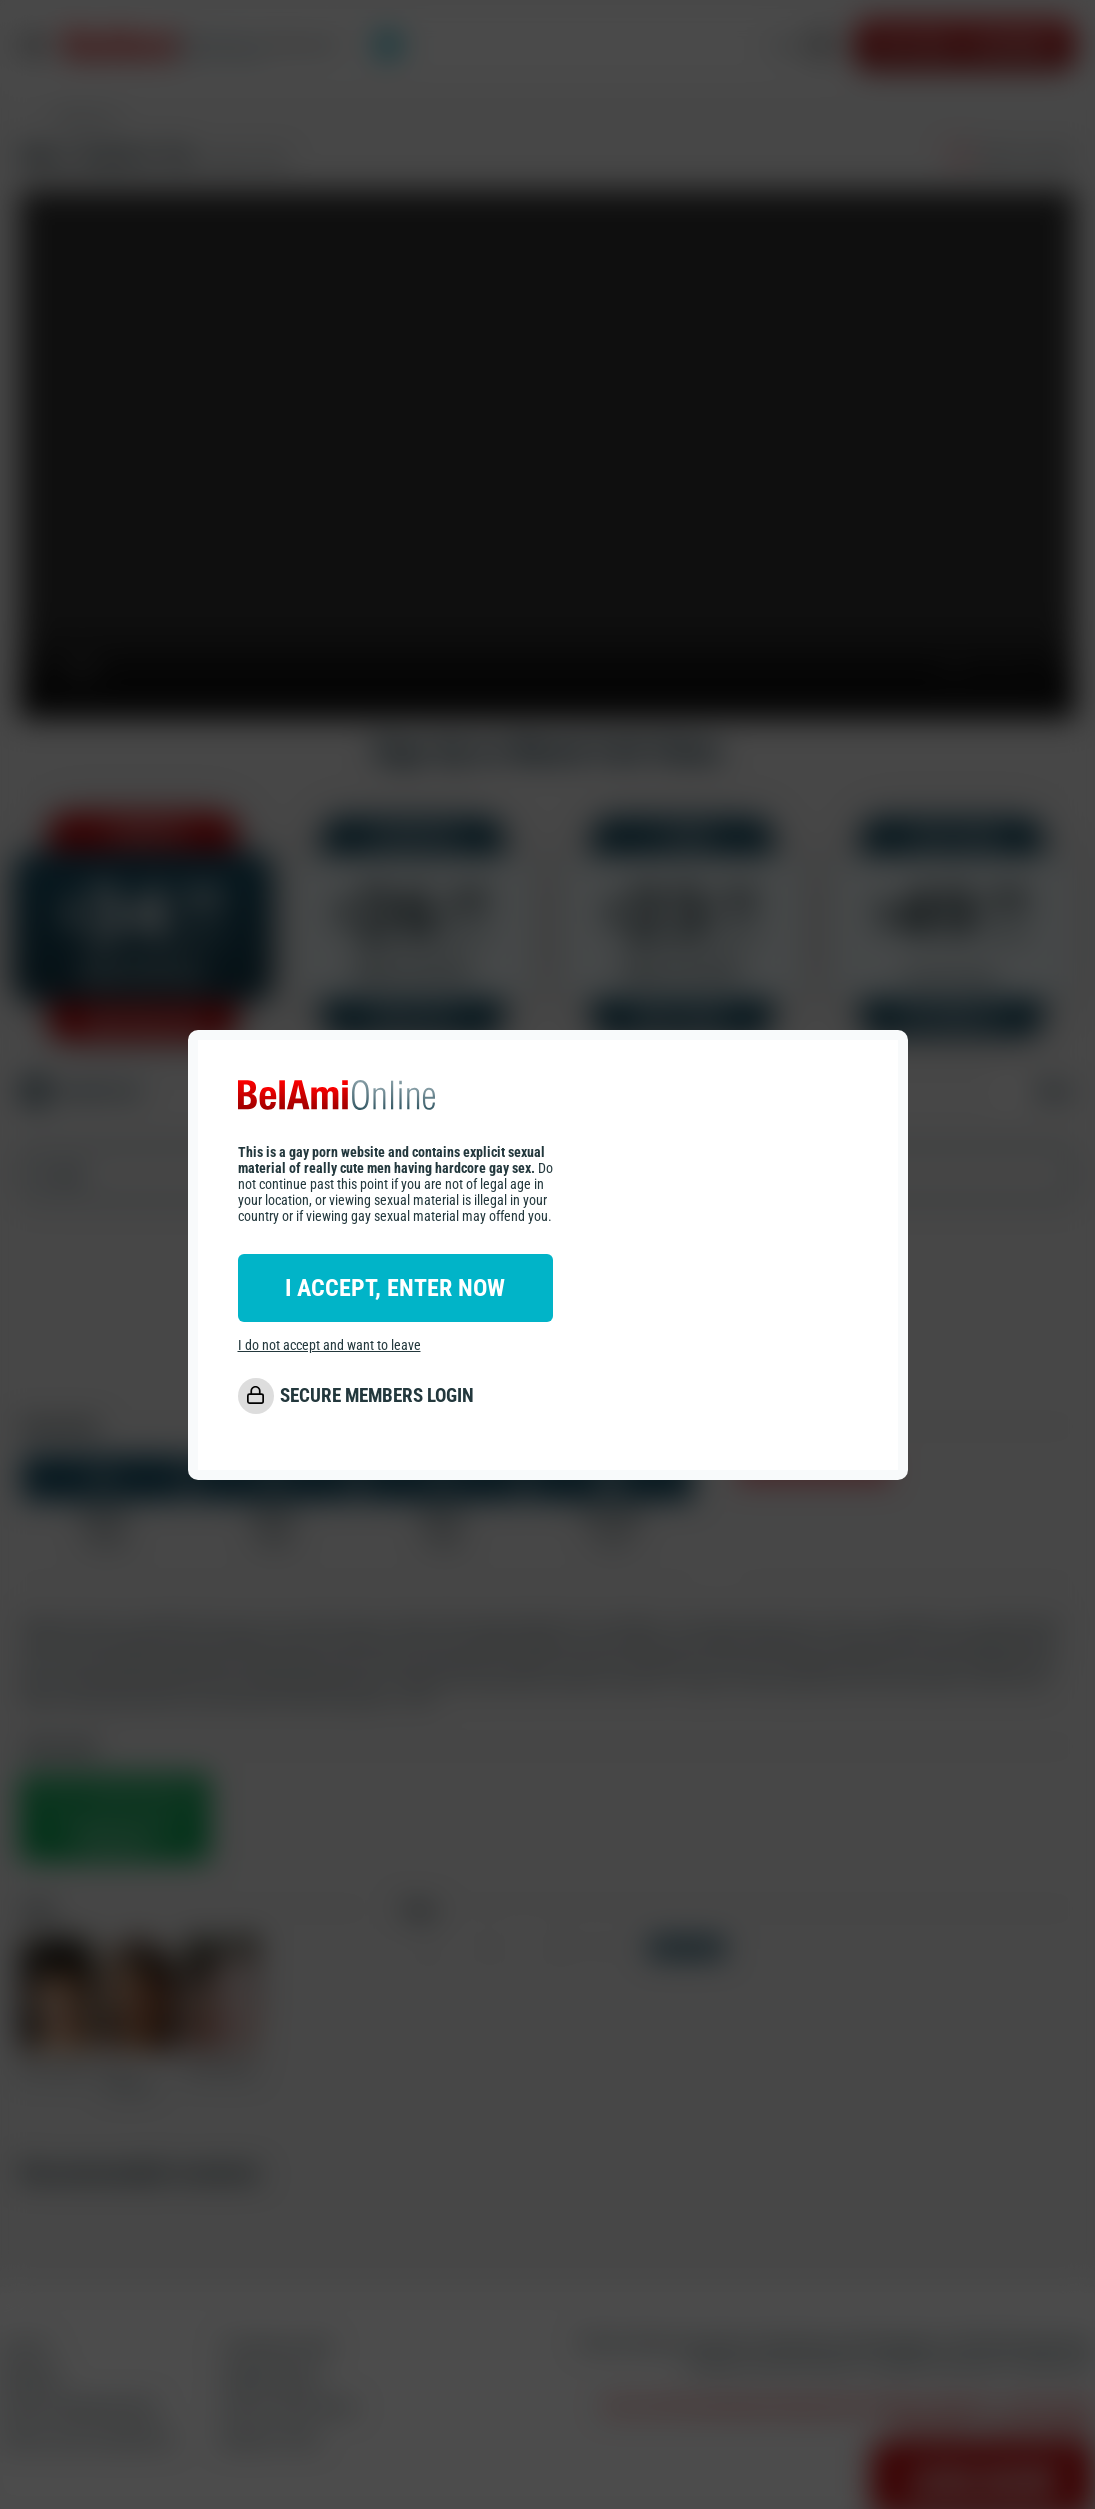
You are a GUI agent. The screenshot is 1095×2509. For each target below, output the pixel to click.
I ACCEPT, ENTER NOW (395, 1288)
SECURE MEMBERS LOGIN (377, 1395)
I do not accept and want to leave (329, 1345)
